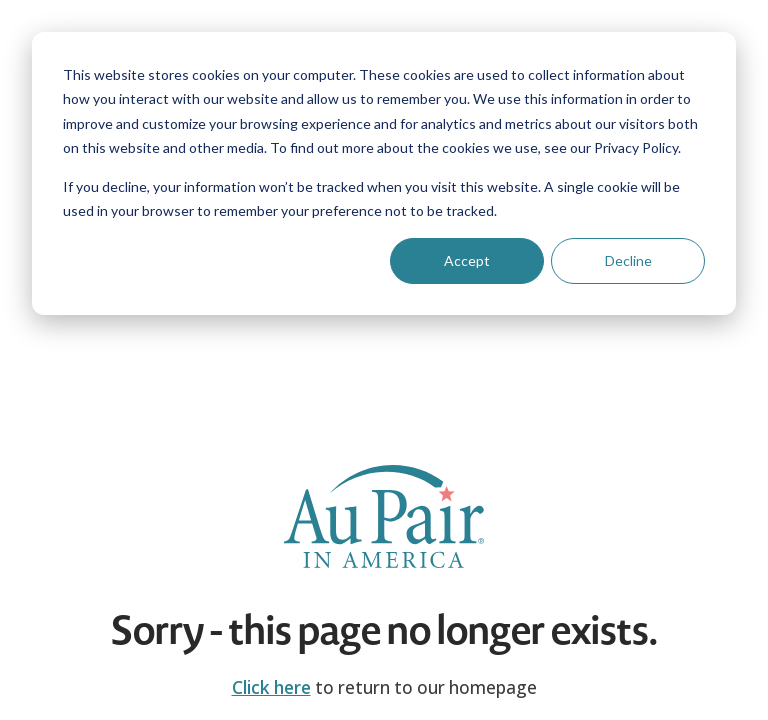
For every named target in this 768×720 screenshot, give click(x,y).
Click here (271, 687)
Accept (467, 260)
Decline (628, 260)
